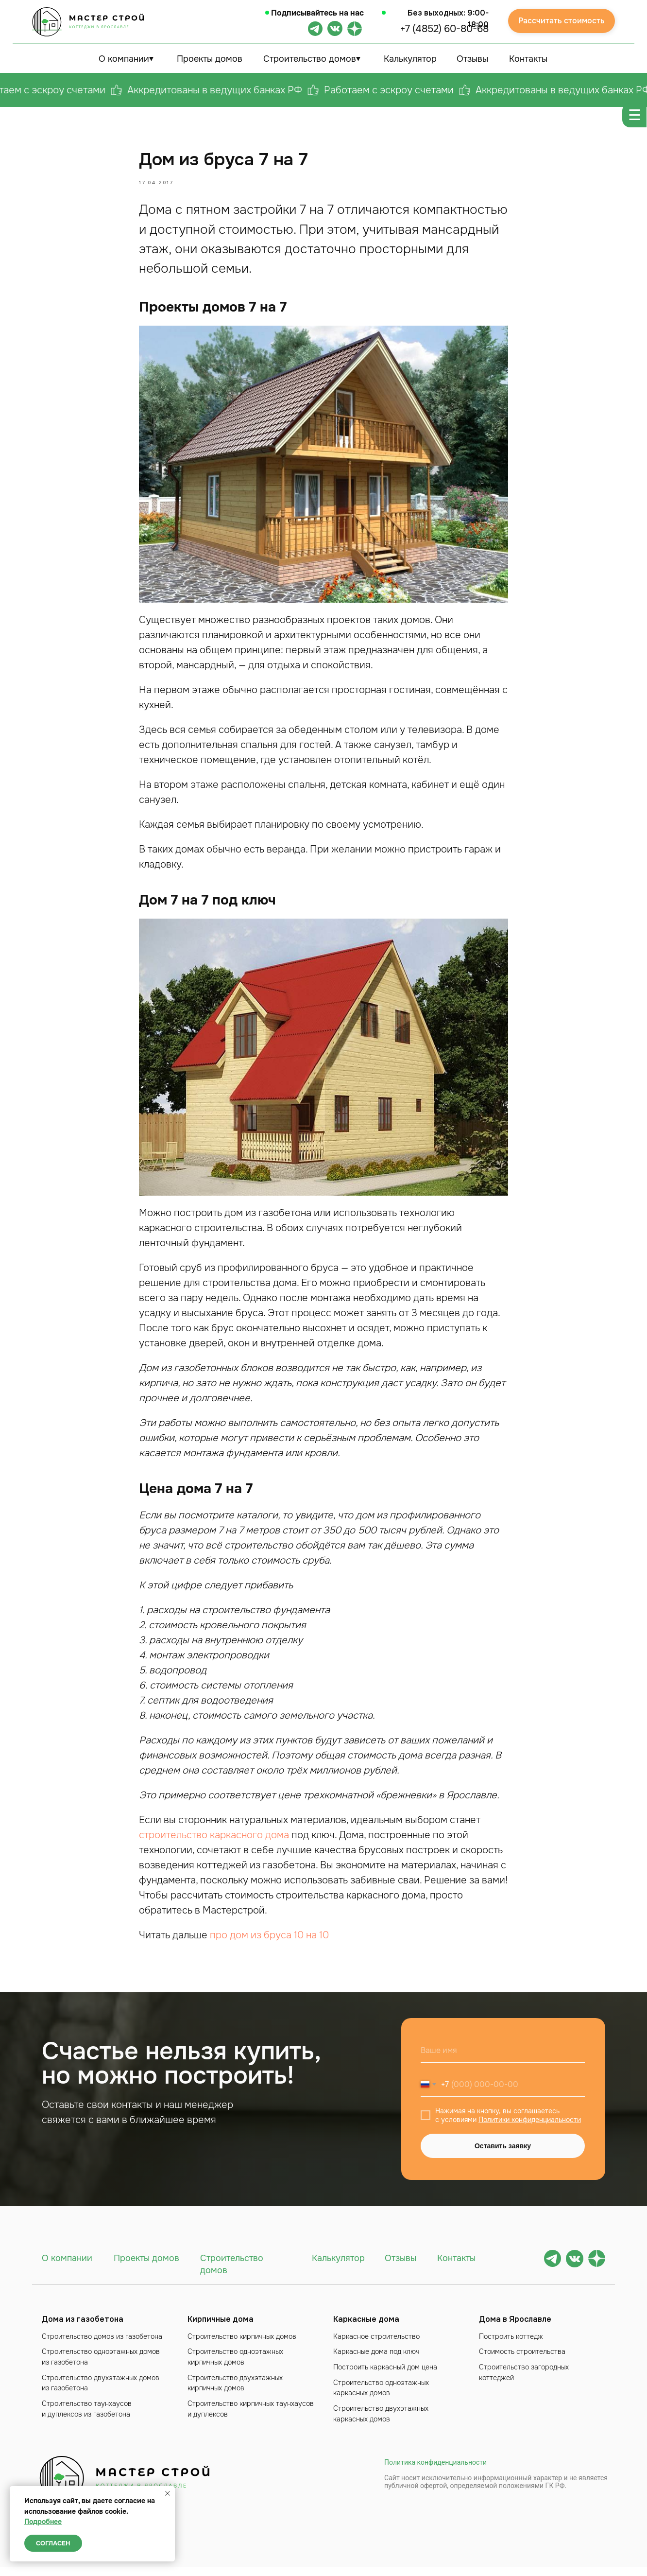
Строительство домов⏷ (311, 58)
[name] (503, 2059)
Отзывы (472, 58)
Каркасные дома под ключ (376, 2360)
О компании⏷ (126, 58)
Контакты (528, 58)
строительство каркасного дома (214, 1839)
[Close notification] (167, 2493)
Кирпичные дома (220, 2328)
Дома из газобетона (82, 2328)
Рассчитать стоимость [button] (561, 21)
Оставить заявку (503, 2154)
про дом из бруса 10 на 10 (269, 1939)
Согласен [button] (53, 2543)
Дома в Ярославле (515, 2328)
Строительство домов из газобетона (102, 2344)
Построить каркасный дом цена (385, 2375)
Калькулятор (410, 58)
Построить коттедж (511, 2344)
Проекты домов (209, 58)
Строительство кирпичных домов (241, 2344)
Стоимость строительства (522, 2360)
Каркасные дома (366, 2328)
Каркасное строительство (376, 2344)
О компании (67, 2267)
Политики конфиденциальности (529, 2128)
